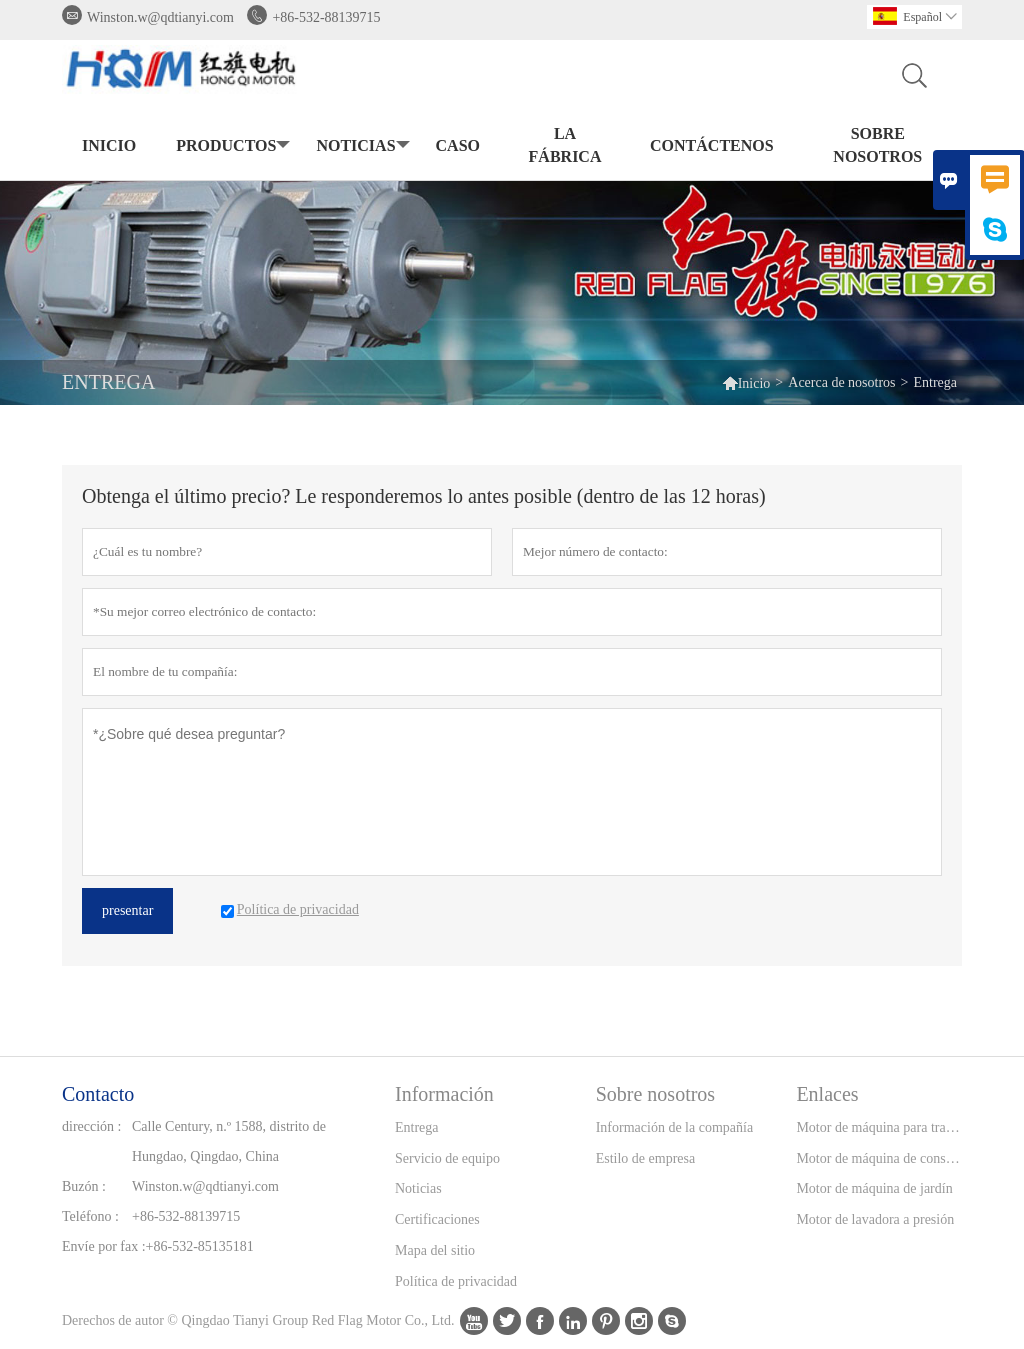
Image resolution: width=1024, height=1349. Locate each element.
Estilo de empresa (646, 1158)
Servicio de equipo (447, 1158)
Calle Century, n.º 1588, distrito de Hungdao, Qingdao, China (229, 1141)
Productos (231, 146)
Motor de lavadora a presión (875, 1219)
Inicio (109, 145)
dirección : (91, 1126)
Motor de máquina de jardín (874, 1188)
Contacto (98, 1094)
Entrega (417, 1127)
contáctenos (712, 145)
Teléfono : (90, 1216)
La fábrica (565, 145)
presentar (127, 910)
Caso (458, 145)
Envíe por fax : (104, 1246)
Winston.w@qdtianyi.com (160, 17)
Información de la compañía (674, 1127)
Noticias (418, 1188)
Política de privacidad (456, 1281)
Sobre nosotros (877, 145)
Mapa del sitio (435, 1250)
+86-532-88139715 (326, 17)
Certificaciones (437, 1219)
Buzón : (84, 1186)
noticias (360, 146)
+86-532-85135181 (200, 1246)
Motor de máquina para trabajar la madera (878, 1127)
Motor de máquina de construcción (878, 1158)
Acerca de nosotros (841, 382)
